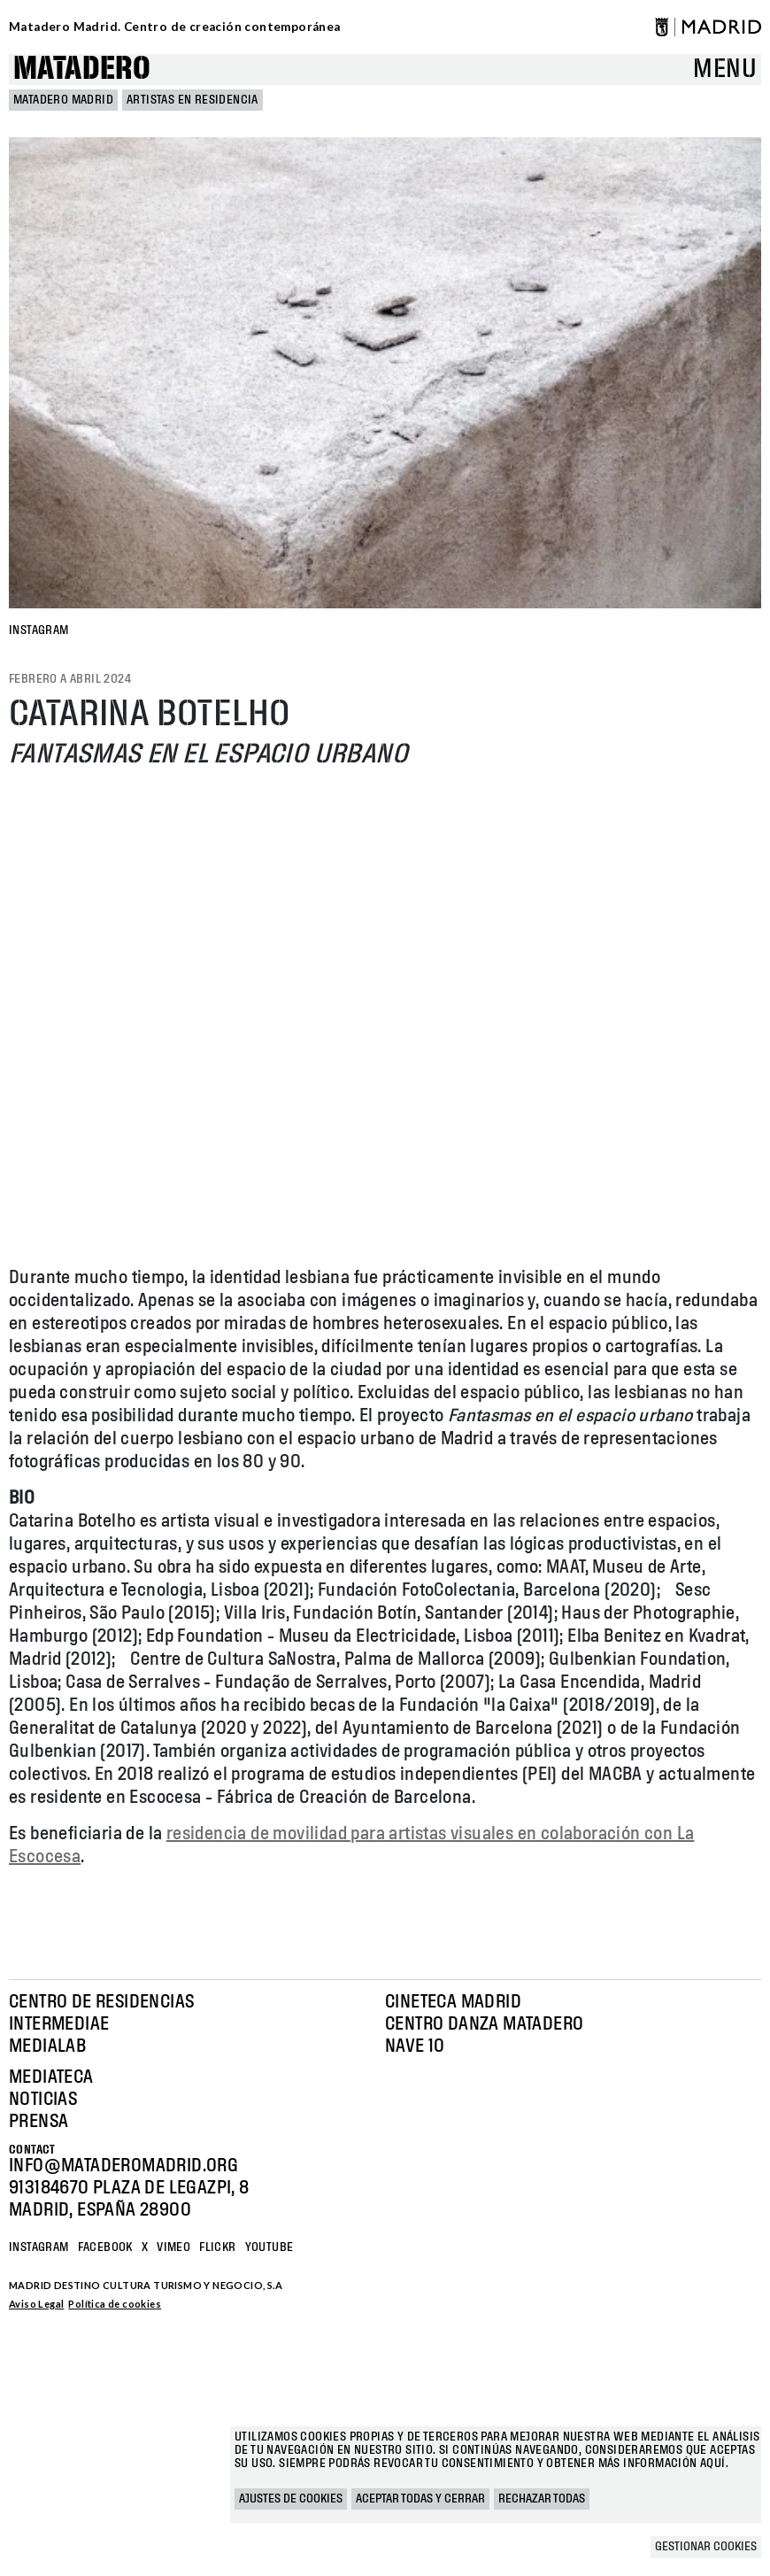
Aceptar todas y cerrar (420, 2499)
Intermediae (59, 2024)
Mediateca (51, 2077)
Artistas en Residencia (192, 100)
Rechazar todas (541, 2499)
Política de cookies (114, 2304)
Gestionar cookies (706, 2547)
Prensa (38, 2122)
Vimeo (173, 2247)
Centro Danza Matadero (484, 2024)
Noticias (43, 2099)
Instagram (39, 2247)
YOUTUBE (269, 2247)
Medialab (47, 2046)
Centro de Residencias (101, 2002)
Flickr (217, 2247)
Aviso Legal (36, 2304)
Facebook (105, 2247)
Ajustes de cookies (291, 2499)
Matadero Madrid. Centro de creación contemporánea (175, 26)
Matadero (81, 69)
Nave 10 (415, 2046)
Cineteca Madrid (453, 2002)
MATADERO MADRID (63, 100)
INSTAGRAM (39, 630)
